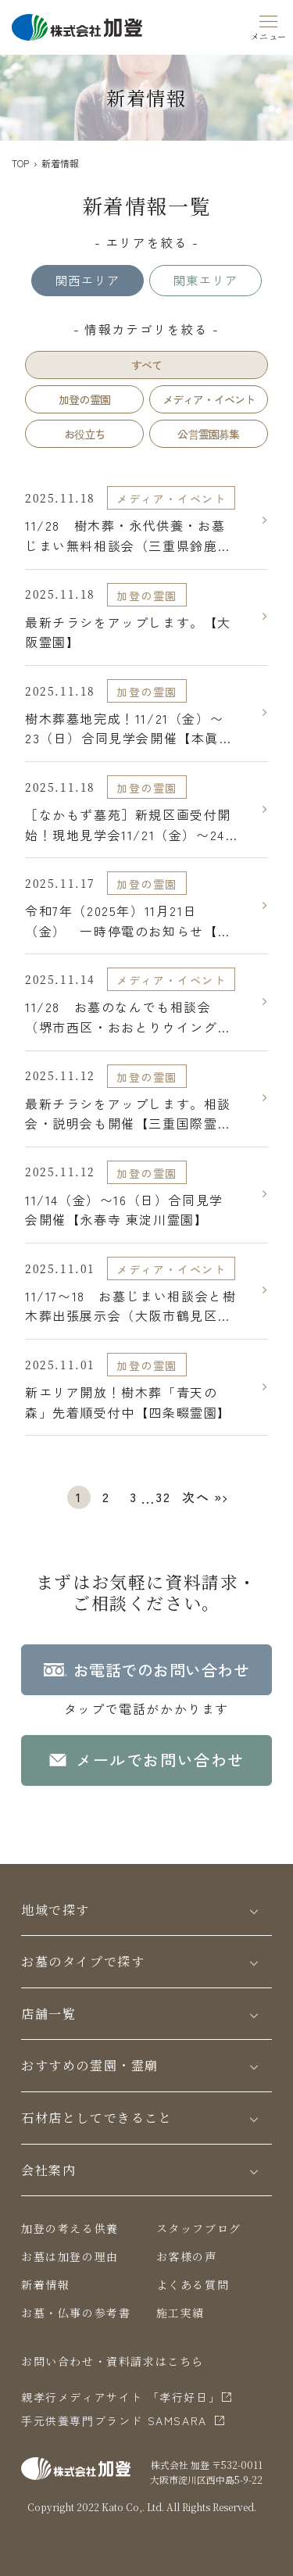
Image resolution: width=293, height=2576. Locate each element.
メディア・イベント (171, 498)
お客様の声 (186, 2256)
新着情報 (45, 2284)
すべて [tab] (147, 365)
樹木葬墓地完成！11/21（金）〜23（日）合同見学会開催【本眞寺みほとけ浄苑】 (129, 729)
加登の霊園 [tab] (84, 399)
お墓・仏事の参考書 (75, 2312)
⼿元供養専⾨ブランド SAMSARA (114, 2420)
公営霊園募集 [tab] (208, 434)
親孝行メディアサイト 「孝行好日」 (120, 2397)
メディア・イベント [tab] (209, 399)
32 (162, 1496)
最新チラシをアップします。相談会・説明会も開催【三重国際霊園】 (128, 1114)
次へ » (202, 1496)
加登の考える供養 (70, 2228)
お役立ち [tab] (84, 434)
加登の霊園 (146, 595)
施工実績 (180, 2312)
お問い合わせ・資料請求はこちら (112, 2361)
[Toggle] (254, 1910)
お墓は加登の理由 (70, 2256)
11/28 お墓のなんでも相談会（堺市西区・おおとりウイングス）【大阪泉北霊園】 (121, 1017)
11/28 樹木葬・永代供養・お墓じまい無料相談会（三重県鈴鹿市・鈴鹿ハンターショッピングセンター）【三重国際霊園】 (128, 536)
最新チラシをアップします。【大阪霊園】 (128, 632)
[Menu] (268, 25)
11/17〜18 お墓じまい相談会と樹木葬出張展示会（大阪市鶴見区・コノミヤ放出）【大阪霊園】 (130, 1306)
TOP (20, 163)
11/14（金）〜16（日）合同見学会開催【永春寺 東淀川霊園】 (124, 1209)
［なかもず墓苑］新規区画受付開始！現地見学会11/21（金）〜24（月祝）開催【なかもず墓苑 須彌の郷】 (130, 825)
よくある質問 (193, 2284)
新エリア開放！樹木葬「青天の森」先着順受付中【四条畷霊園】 (128, 1402)
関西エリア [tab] (87, 279)
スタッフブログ (198, 2228)
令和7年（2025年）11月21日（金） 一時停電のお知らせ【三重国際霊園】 (128, 921)
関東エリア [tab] (205, 279)
